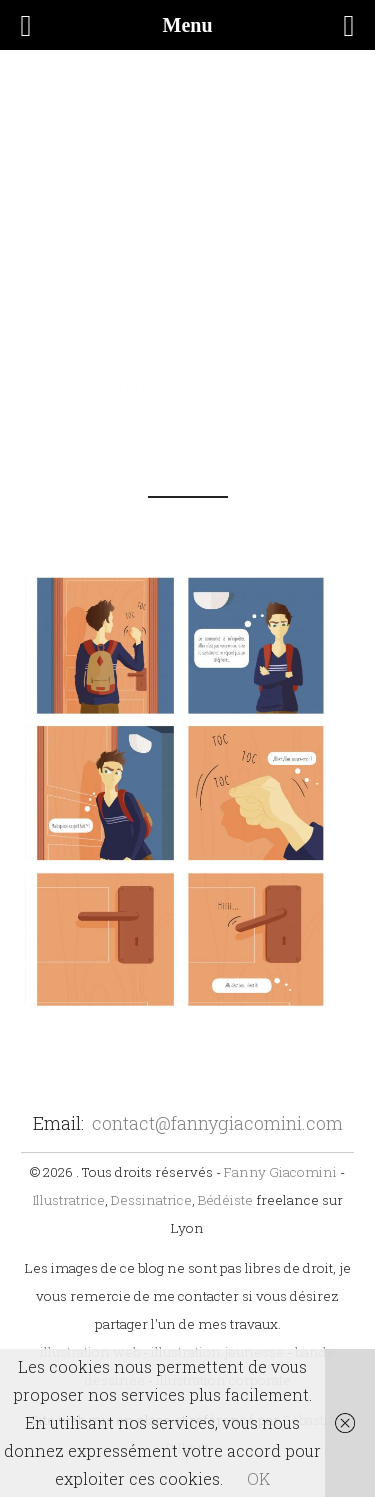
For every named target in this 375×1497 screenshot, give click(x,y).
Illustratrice (69, 1200)
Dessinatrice (151, 1200)
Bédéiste (225, 1200)
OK (258, 1478)
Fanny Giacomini (280, 1172)
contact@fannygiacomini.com (217, 1123)
